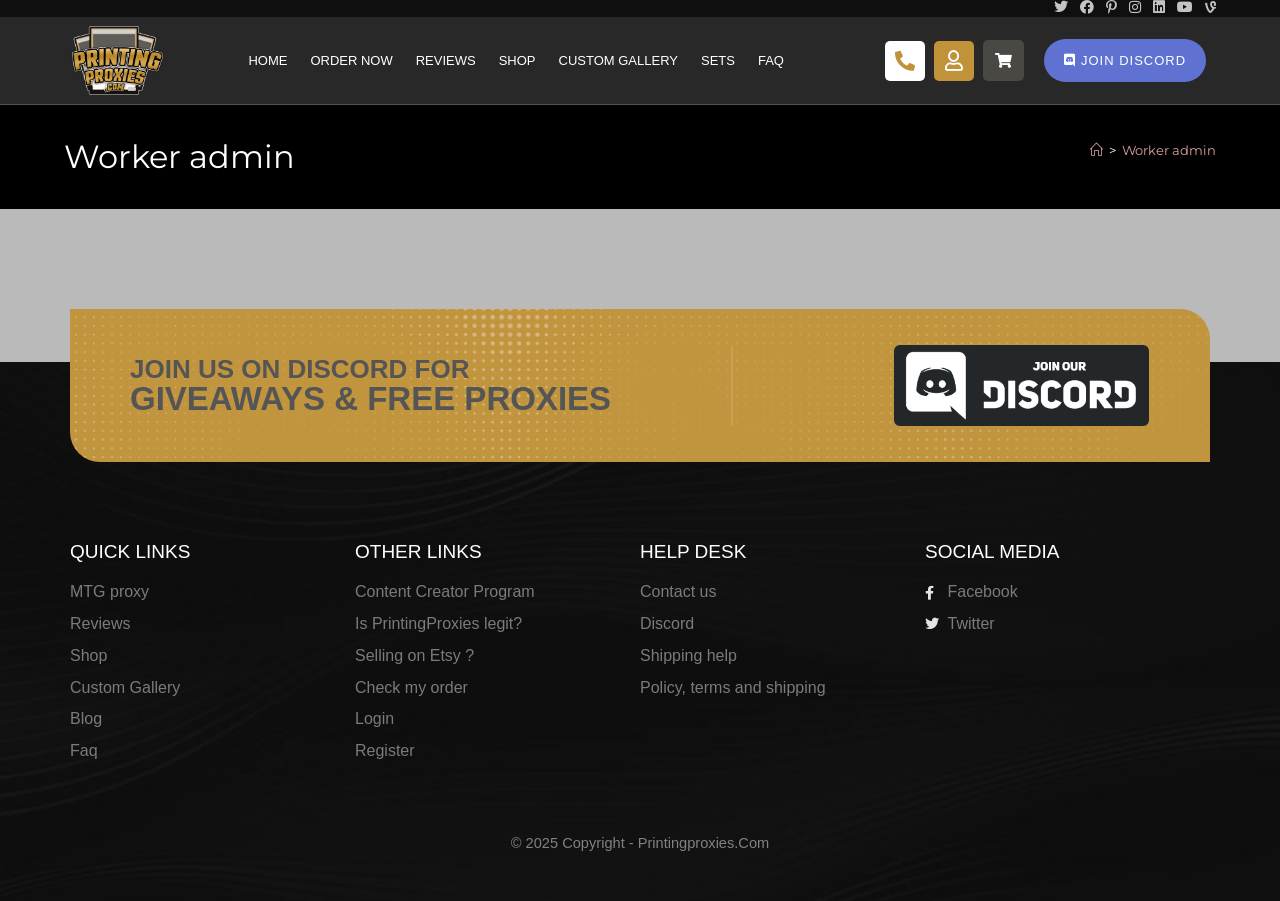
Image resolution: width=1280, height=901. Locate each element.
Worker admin (1169, 150)
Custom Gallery (618, 60)
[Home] (1096, 150)
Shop (517, 60)
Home (267, 60)
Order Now (351, 60)
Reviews (446, 60)
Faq (771, 60)
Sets (718, 60)
